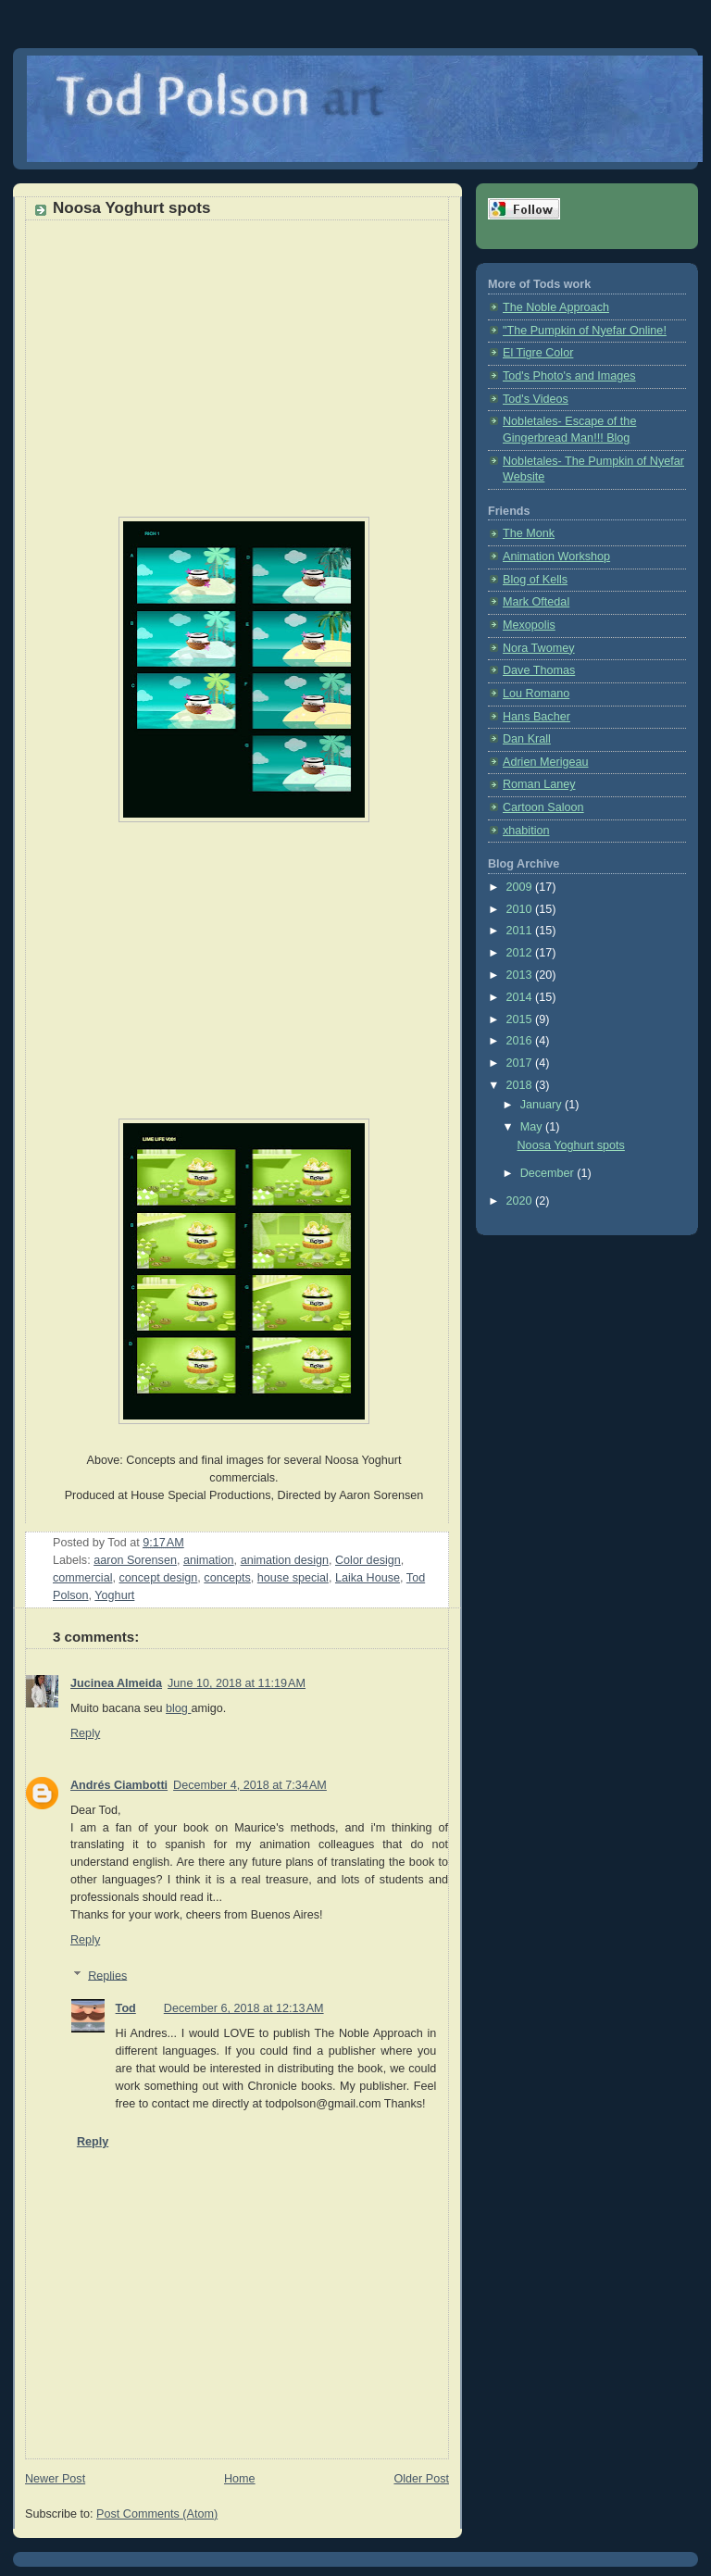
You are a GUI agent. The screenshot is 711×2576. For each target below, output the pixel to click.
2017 (521, 1063)
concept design (157, 1577)
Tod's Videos (535, 399)
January (542, 1104)
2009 (521, 887)
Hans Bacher (536, 716)
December (549, 1173)
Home (240, 2478)
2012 (521, 952)
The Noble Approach (556, 307)
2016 (521, 1040)
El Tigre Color (538, 352)
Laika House (367, 1577)
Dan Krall (527, 738)
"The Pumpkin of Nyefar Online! (585, 330)
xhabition (526, 830)
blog (178, 1708)
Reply (85, 1733)
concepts (227, 1577)
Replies (107, 1975)
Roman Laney (539, 784)
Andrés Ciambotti (119, 1785)
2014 (521, 997)
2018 (521, 1085)
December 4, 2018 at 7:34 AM (250, 1785)
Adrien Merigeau (546, 762)
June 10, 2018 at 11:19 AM (237, 1683)
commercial (82, 1577)
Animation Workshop (556, 556)
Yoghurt (114, 1595)
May (532, 1126)
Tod (126, 2008)
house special (293, 1577)
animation (208, 1560)
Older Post (421, 2478)
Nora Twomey (539, 648)
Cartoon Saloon (543, 807)
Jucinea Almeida (116, 1683)
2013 (521, 975)
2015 (521, 1019)
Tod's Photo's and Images (569, 375)
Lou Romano (536, 693)
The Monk (529, 533)
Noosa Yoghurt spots (571, 1145)
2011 (521, 930)
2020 (521, 1200)
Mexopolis (529, 625)
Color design (368, 1560)
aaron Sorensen (135, 1560)
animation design (285, 1560)
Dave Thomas (539, 670)
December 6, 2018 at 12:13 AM (244, 2008)
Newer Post (55, 2478)
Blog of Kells (535, 579)
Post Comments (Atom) (157, 2513)
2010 (521, 909)
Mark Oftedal (536, 601)
